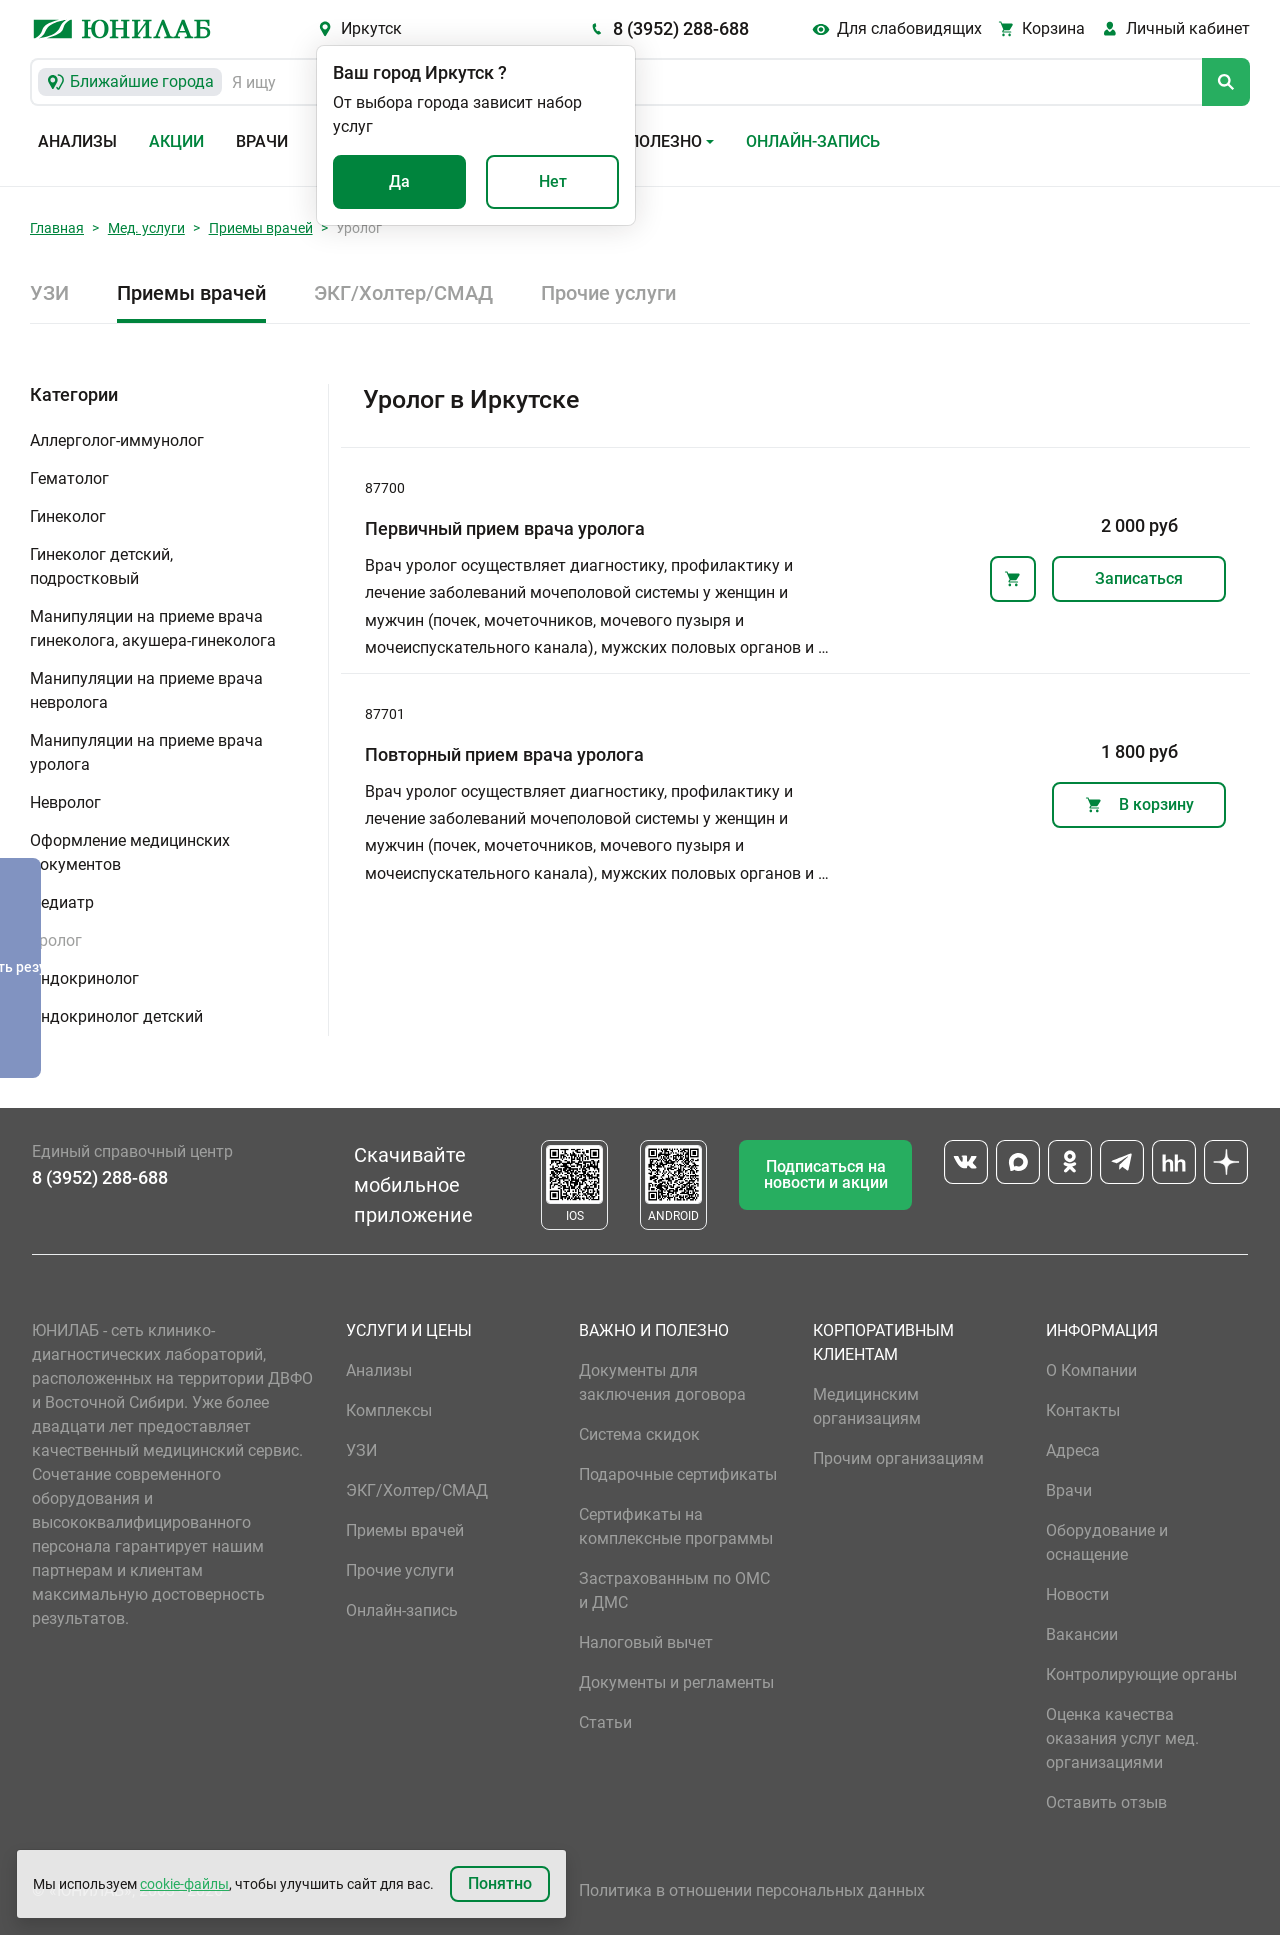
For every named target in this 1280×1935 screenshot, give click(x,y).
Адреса (1073, 1450)
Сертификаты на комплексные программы (676, 1526)
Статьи (605, 1722)
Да (399, 181)
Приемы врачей (261, 228)
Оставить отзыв (1106, 1802)
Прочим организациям (898, 1458)
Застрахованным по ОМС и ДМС (674, 1590)
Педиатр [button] (62, 902)
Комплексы (389, 1410)
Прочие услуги (608, 293)
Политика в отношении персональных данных (752, 1890)
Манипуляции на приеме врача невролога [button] (146, 690)
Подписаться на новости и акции (826, 1174)
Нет (553, 181)
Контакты (1083, 1410)
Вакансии (1082, 1634)
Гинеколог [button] (68, 516)
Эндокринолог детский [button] (116, 1016)
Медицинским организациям (867, 1406)
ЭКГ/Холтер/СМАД (403, 293)
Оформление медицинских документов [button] (130, 852)
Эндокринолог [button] (84, 978)
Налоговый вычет (646, 1642)
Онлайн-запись (813, 141)
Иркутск (371, 28)
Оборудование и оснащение (1107, 1542)
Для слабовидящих (909, 28)
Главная (57, 228)
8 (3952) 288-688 (681, 28)
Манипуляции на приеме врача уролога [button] (146, 752)
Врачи (262, 141)
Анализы (77, 141)
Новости (1077, 1594)
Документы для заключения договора (662, 1382)
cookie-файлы (184, 1884)
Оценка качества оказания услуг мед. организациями (1122, 1738)
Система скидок (639, 1434)
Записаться (1139, 578)
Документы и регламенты (676, 1682)
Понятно (500, 1883)
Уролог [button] (56, 940)
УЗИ (49, 293)
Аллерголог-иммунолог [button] (117, 440)
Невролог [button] (65, 802)
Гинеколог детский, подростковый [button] (101, 566)
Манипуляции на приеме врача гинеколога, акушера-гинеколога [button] (153, 628)
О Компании (1091, 1370)
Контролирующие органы (1141, 1674)
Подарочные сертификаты (678, 1474)
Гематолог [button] (69, 478)
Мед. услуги (146, 228)
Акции (176, 141)
